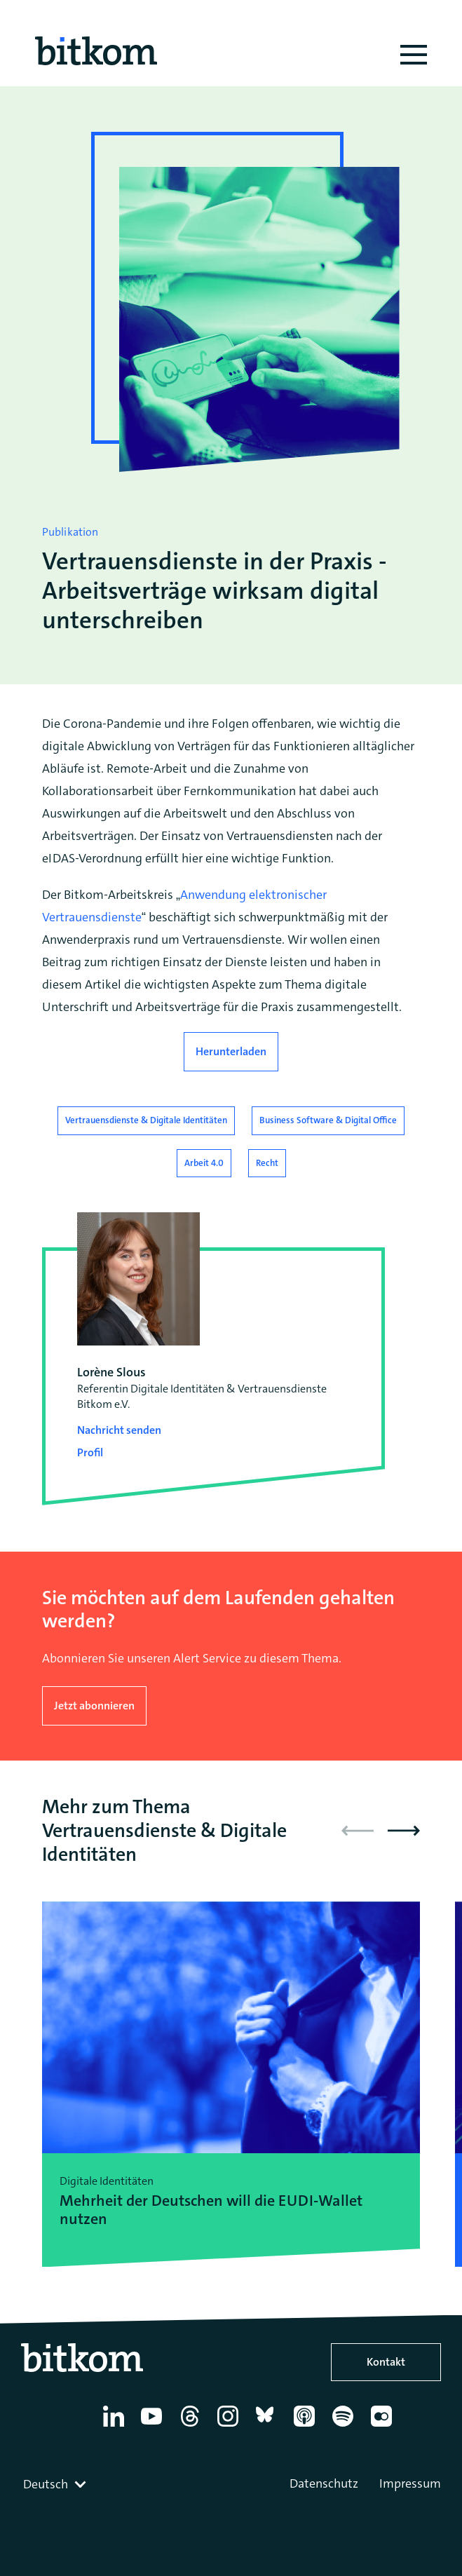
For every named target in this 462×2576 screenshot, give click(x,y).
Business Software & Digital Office (328, 1120)
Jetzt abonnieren (94, 1705)
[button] (404, 1830)
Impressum (410, 2483)
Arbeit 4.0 (204, 1163)
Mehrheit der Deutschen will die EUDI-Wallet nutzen (211, 2210)
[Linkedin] (116, 2427)
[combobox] (56, 2484)
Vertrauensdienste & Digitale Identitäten (146, 1120)
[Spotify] (345, 2427)
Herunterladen (231, 1051)
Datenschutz (324, 2483)
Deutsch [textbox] (45, 2484)
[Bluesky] (269, 2427)
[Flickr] (384, 2427)
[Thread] (192, 2427)
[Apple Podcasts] (307, 2427)
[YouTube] (154, 2427)
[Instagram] (230, 2427)
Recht (267, 1163)
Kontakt (386, 2361)
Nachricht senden (119, 1430)
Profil (90, 1452)
